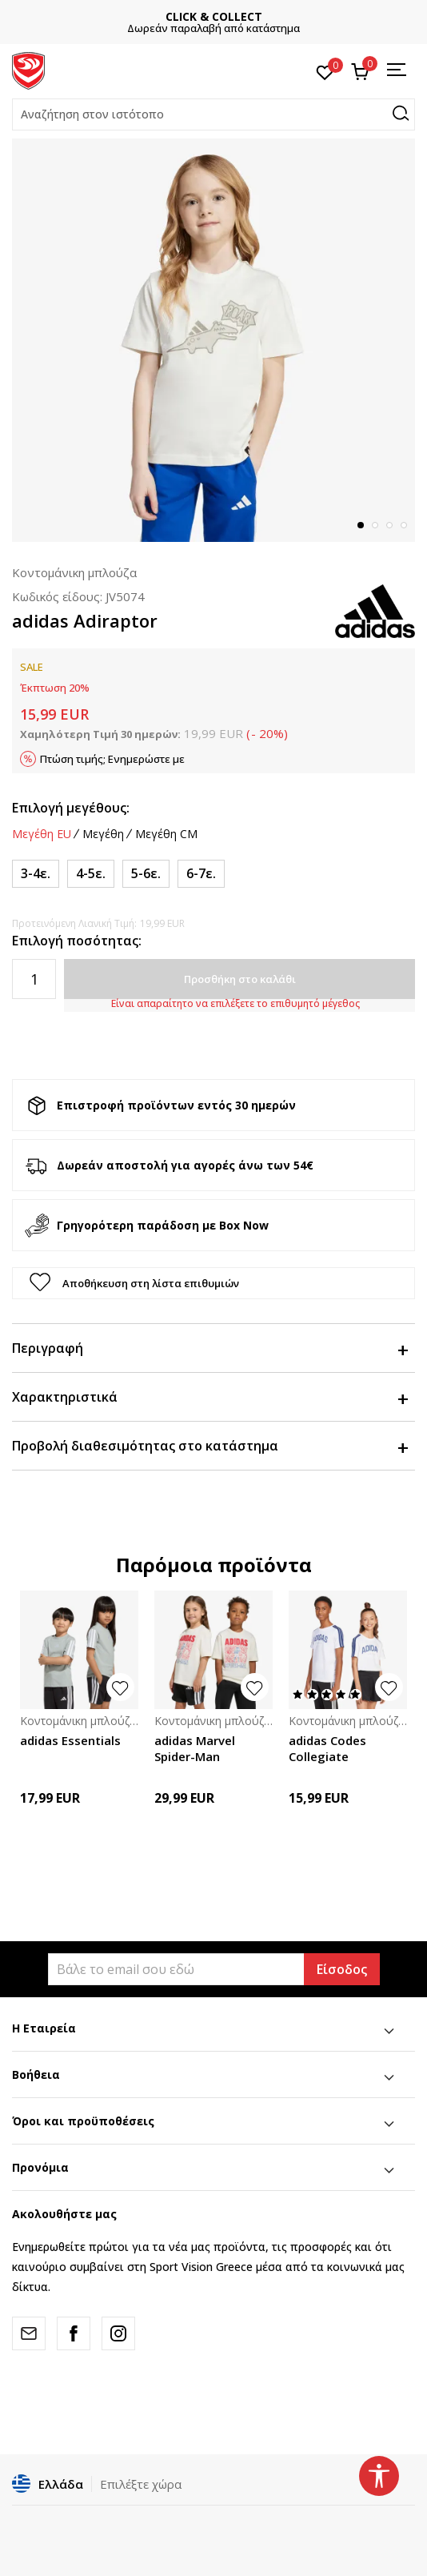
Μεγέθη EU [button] (41, 834)
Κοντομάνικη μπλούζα (74, 572)
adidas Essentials (70, 1740)
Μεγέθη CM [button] (166, 834)
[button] (213, 114)
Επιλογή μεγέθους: (71, 807)
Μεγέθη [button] (103, 834)
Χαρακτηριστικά (209, 1397)
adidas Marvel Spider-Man (194, 1748)
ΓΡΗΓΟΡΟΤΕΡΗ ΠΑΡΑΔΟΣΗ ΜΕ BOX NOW (213, 16)
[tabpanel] (213, 340)
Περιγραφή (209, 1348)
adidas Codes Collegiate (327, 1748)
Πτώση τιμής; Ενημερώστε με (112, 759)
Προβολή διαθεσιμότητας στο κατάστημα (209, 1446)
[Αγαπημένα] (325, 71)
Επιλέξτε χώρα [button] (141, 2484)
